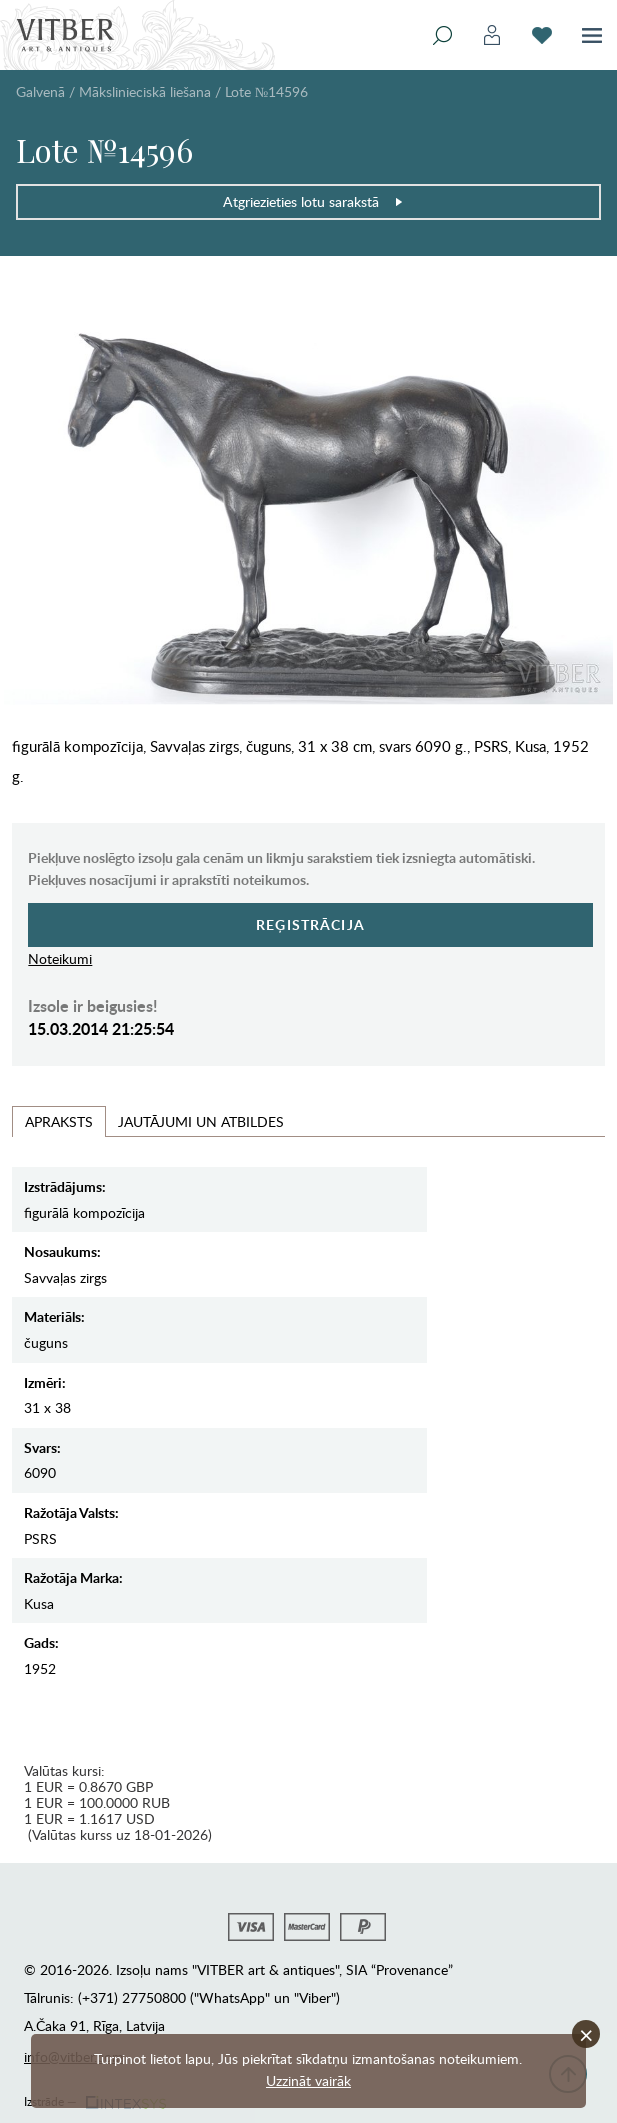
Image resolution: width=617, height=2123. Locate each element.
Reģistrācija (310, 924)
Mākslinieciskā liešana (145, 91)
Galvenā (40, 91)
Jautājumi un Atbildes (201, 1121)
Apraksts (59, 1121)
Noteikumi (60, 958)
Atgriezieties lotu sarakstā (313, 201)
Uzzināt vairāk (308, 2080)
